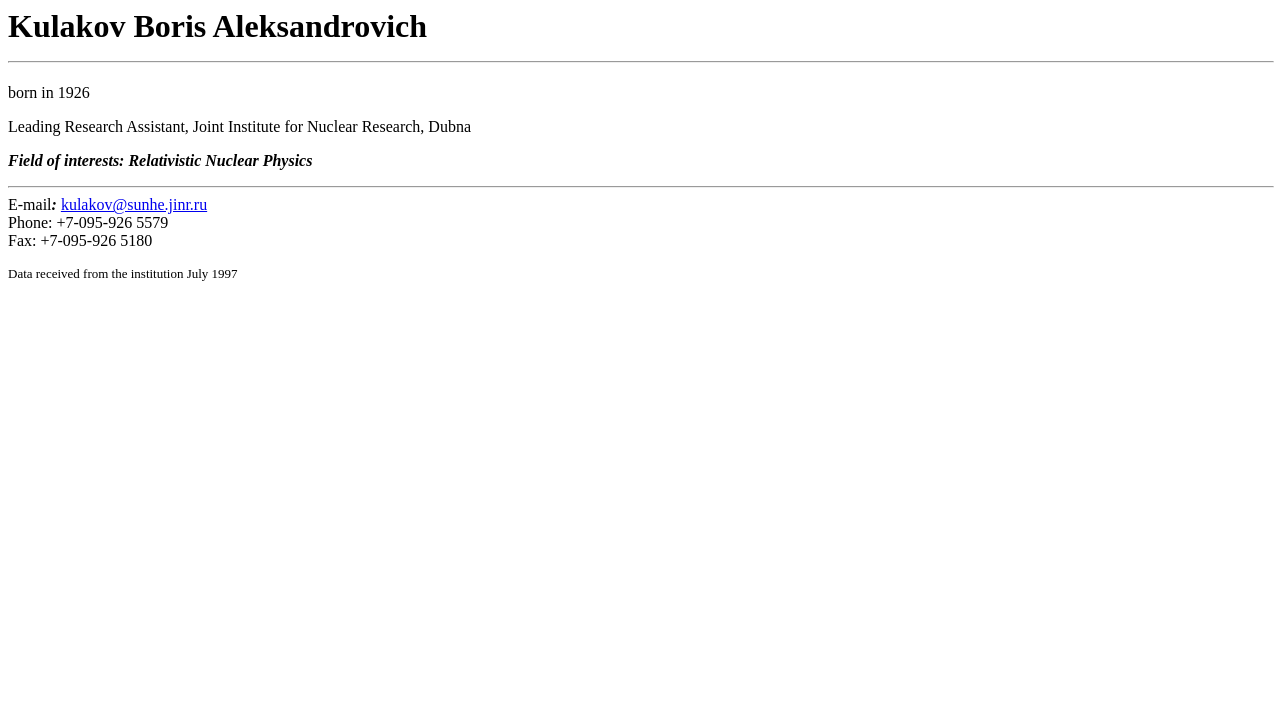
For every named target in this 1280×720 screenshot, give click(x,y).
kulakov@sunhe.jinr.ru (134, 204)
